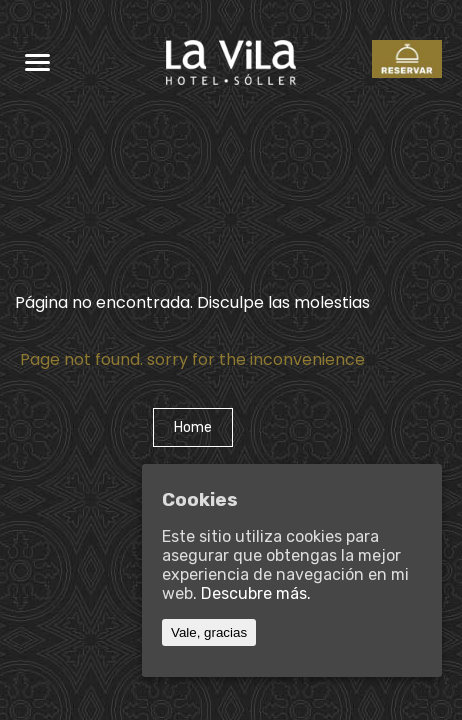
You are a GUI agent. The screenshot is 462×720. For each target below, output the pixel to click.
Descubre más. (256, 593)
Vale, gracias (209, 632)
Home (193, 427)
